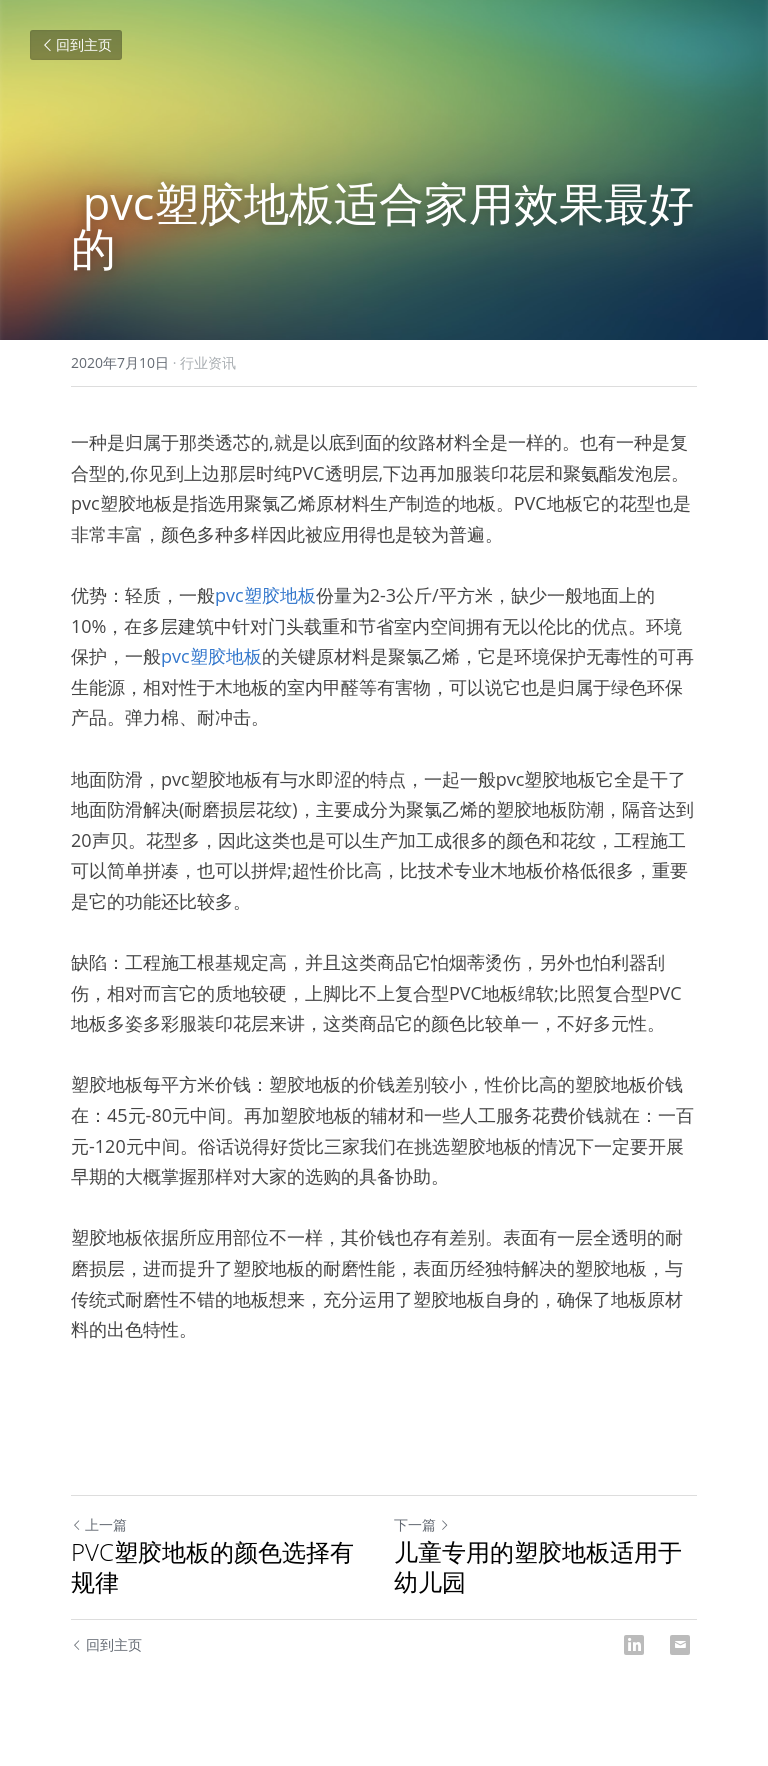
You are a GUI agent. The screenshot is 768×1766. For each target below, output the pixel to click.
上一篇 (99, 1524)
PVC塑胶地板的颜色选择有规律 (212, 1567)
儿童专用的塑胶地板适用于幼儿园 (538, 1567)
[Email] (680, 1645)
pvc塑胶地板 (265, 595)
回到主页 (76, 44)
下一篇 (422, 1524)
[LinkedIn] (634, 1645)
